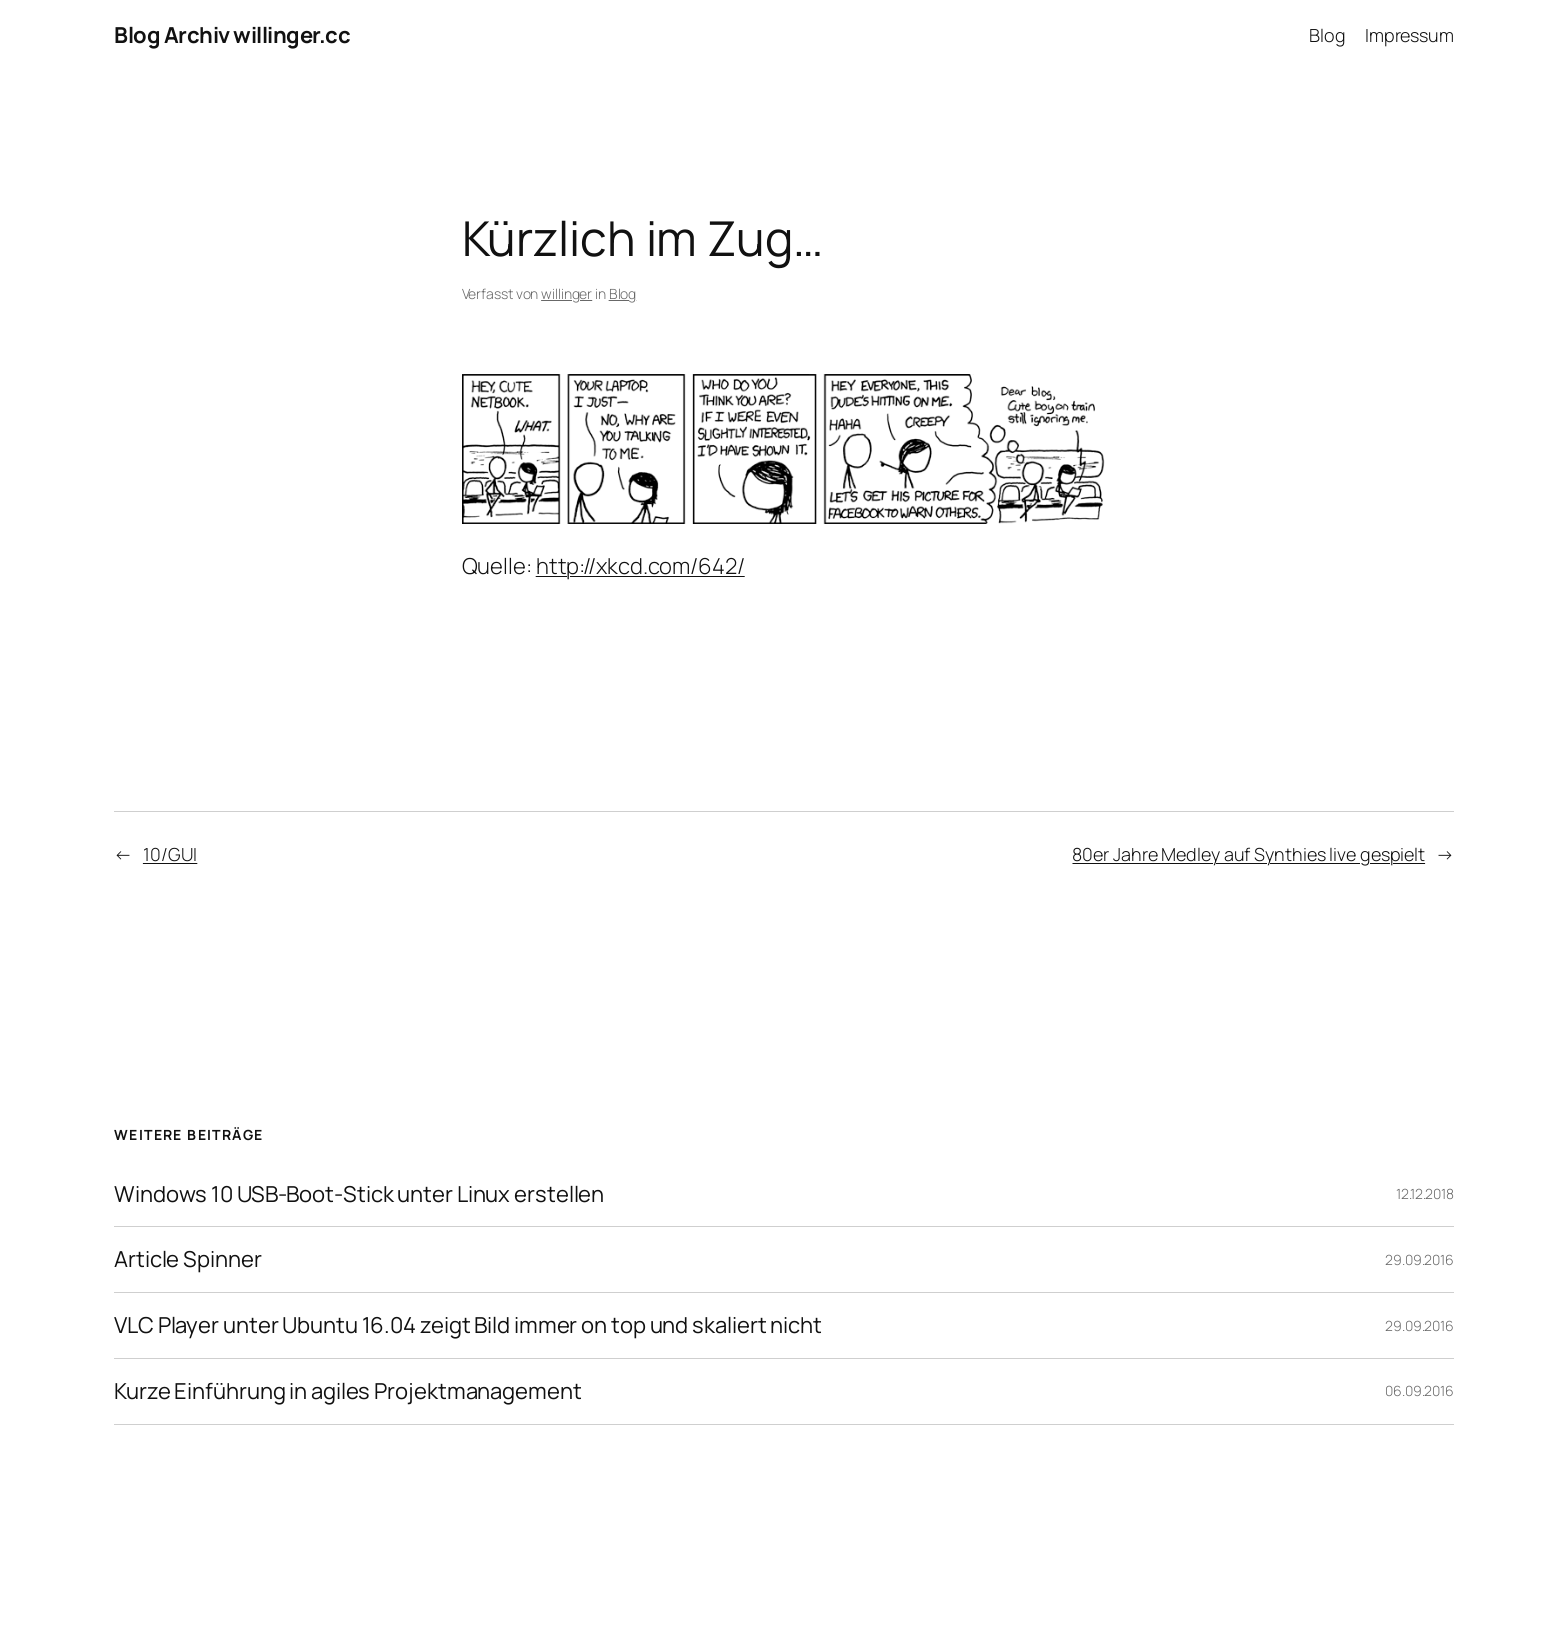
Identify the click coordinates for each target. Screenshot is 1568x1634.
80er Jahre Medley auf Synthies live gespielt (1248, 854)
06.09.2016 (1419, 1390)
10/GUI (170, 854)
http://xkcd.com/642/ (640, 566)
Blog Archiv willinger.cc (232, 35)
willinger (566, 293)
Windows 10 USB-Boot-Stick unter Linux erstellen (359, 1194)
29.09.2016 (1419, 1259)
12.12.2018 (1425, 1193)
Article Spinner (188, 1259)
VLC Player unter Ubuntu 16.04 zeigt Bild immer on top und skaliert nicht (468, 1325)
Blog (623, 293)
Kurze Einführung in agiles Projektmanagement (348, 1391)
